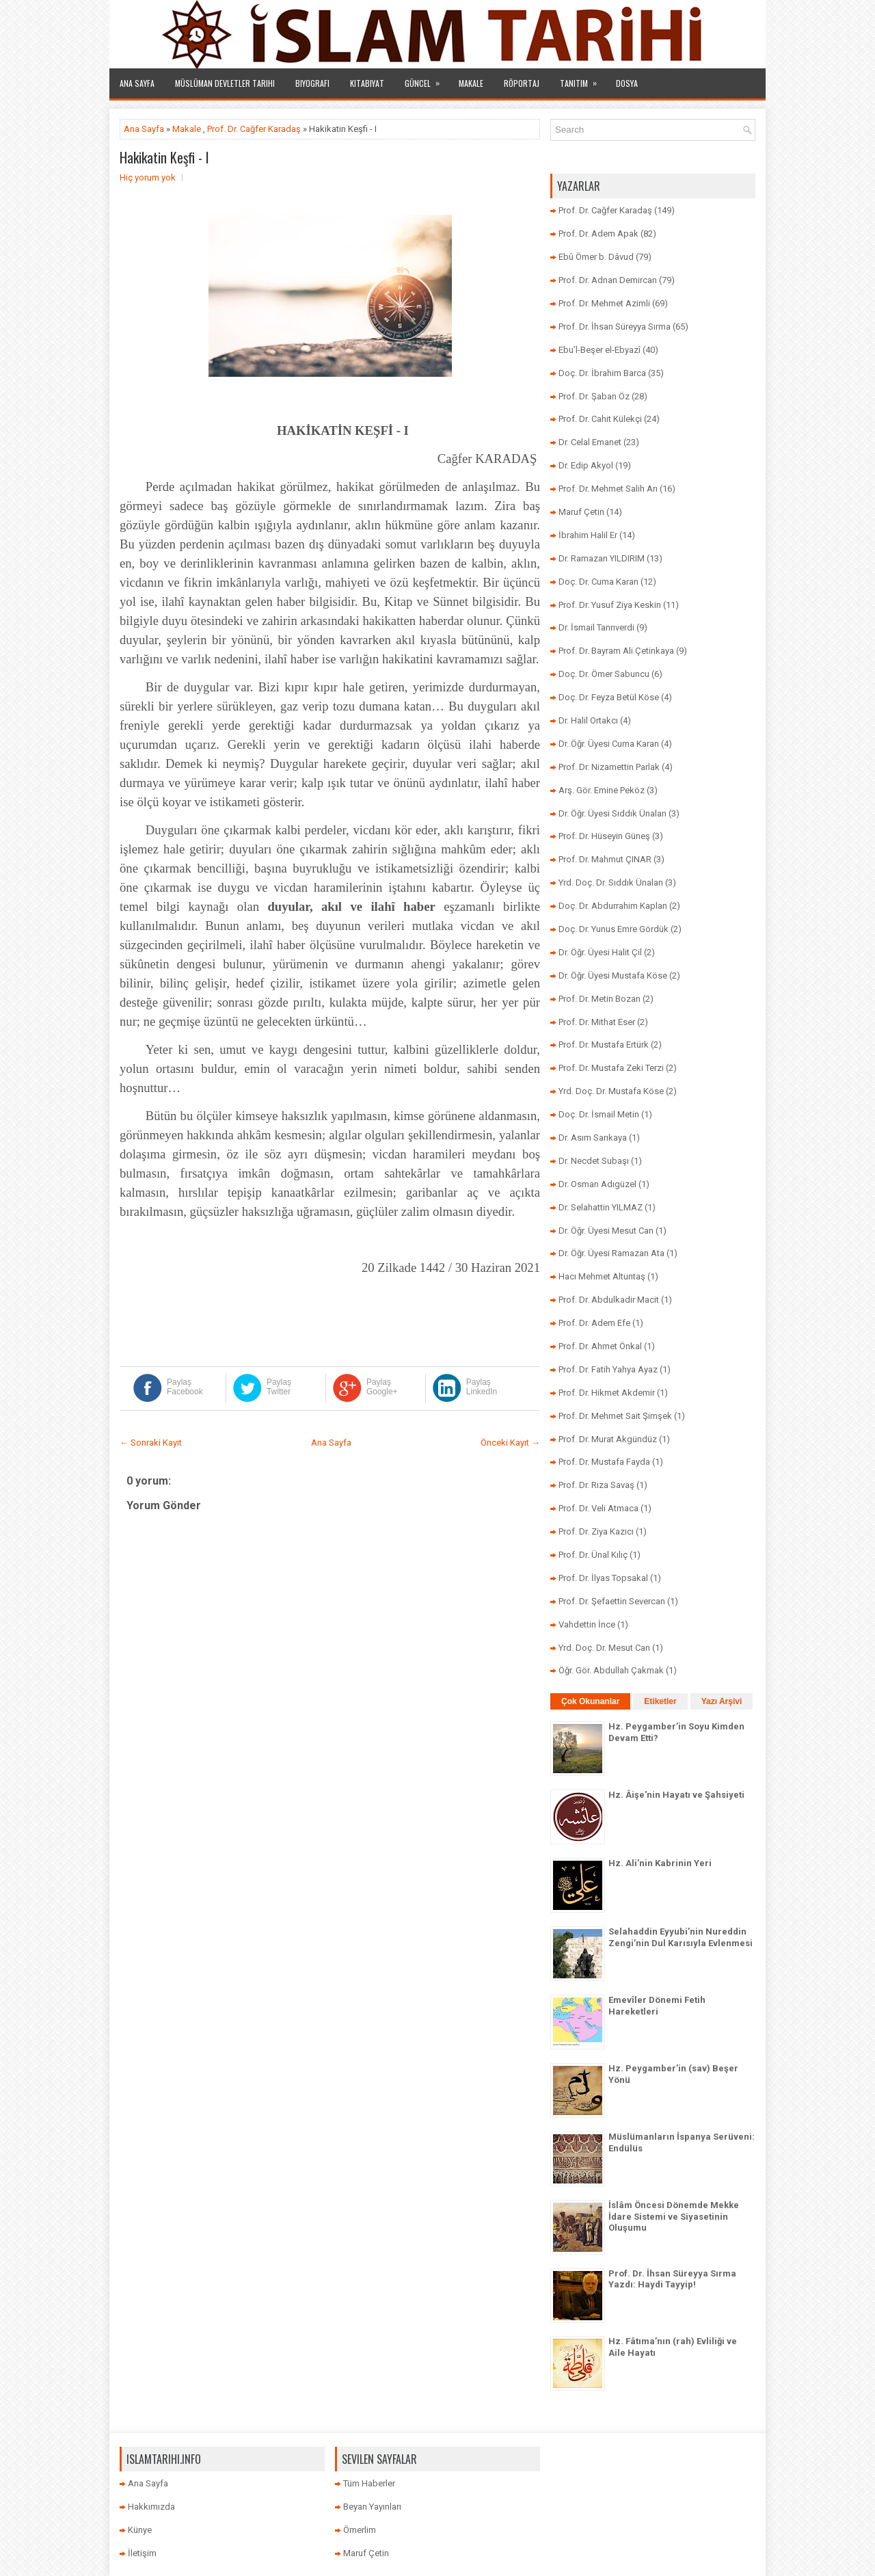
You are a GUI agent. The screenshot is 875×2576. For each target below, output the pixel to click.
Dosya (627, 83)
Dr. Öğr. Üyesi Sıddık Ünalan (612, 813)
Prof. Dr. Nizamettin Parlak (609, 767)
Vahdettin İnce (586, 1624)
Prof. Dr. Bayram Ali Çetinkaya (616, 651)
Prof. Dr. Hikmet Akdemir (606, 1392)
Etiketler (660, 1701)
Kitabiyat (367, 83)
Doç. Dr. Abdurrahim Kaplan (612, 906)
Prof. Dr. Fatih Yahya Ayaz (608, 1369)
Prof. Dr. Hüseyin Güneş (604, 836)
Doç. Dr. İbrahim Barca (602, 373)
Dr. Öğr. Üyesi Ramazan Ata (611, 1253)
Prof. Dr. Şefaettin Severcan (611, 1601)
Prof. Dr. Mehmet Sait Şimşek (615, 1416)
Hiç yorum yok (148, 177)
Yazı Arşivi (721, 1701)
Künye (140, 2530)
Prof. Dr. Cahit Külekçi (600, 419)
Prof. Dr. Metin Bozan (599, 999)
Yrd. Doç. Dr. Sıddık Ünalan (610, 882)
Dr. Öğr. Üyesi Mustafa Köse (612, 975)
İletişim (142, 2553)
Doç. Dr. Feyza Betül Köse (608, 697)
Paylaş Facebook (185, 1386)
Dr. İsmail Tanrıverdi (596, 627)
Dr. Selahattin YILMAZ (600, 1207)
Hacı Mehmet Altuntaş (601, 1276)
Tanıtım (583, 78)
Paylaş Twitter (279, 1386)
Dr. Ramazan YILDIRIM (601, 558)
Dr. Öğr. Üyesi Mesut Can (606, 1230)
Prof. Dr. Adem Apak (598, 233)
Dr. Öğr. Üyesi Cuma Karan (608, 744)
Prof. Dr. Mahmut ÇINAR (604, 859)
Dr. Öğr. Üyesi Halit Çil (600, 952)
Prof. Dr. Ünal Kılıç (593, 1555)
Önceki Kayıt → (510, 1442)
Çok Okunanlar (590, 1701)
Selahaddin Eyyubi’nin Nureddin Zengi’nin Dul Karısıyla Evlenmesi (680, 1937)
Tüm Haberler (369, 2483)
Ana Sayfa (137, 83)
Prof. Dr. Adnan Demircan (607, 280)
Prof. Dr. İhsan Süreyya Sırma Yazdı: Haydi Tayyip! (672, 2279)
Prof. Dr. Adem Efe (594, 1323)
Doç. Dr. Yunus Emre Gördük (613, 929)
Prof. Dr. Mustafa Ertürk (603, 1044)
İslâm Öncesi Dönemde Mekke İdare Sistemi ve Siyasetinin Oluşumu (673, 2216)
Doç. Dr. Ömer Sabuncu (603, 674)
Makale (471, 83)
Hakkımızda (151, 2506)
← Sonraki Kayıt (151, 1442)
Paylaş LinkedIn (481, 1386)
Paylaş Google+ (382, 1386)
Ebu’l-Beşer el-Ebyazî (599, 350)
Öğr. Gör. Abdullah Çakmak (611, 1670)
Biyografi (312, 83)
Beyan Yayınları (372, 2506)
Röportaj (521, 83)
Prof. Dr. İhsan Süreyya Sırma (614, 326)
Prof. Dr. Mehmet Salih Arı (608, 488)
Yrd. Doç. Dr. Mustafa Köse (611, 1091)
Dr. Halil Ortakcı (588, 720)
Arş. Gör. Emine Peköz (601, 790)
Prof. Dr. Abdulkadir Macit (608, 1299)
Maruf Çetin (581, 512)
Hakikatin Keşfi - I (164, 157)
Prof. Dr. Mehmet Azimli (604, 303)
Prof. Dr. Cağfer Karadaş (254, 129)
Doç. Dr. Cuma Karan (598, 581)
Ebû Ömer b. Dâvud (596, 257)
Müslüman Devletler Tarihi (225, 83)
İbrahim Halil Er (587, 535)
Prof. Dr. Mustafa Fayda (604, 1462)
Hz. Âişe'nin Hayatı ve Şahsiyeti (676, 1795)
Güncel (426, 78)
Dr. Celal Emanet (589, 442)
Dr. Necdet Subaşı (593, 1161)
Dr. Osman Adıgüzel (597, 1184)
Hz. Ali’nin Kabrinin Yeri (660, 1863)
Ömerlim (359, 2530)
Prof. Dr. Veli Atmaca (598, 1508)
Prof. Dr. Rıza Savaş (596, 1485)
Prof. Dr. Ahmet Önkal (600, 1346)
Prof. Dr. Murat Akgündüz (607, 1439)
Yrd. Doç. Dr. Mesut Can (604, 1648)
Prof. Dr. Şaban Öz (594, 396)
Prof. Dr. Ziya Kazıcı (596, 1531)
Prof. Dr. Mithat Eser (596, 1022)
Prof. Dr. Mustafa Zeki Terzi (611, 1068)
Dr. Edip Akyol (585, 465)
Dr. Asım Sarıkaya (592, 1137)
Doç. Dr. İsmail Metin (598, 1114)
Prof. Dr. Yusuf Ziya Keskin (609, 605)
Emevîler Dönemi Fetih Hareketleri (656, 2006)
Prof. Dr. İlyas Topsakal (603, 1578)
